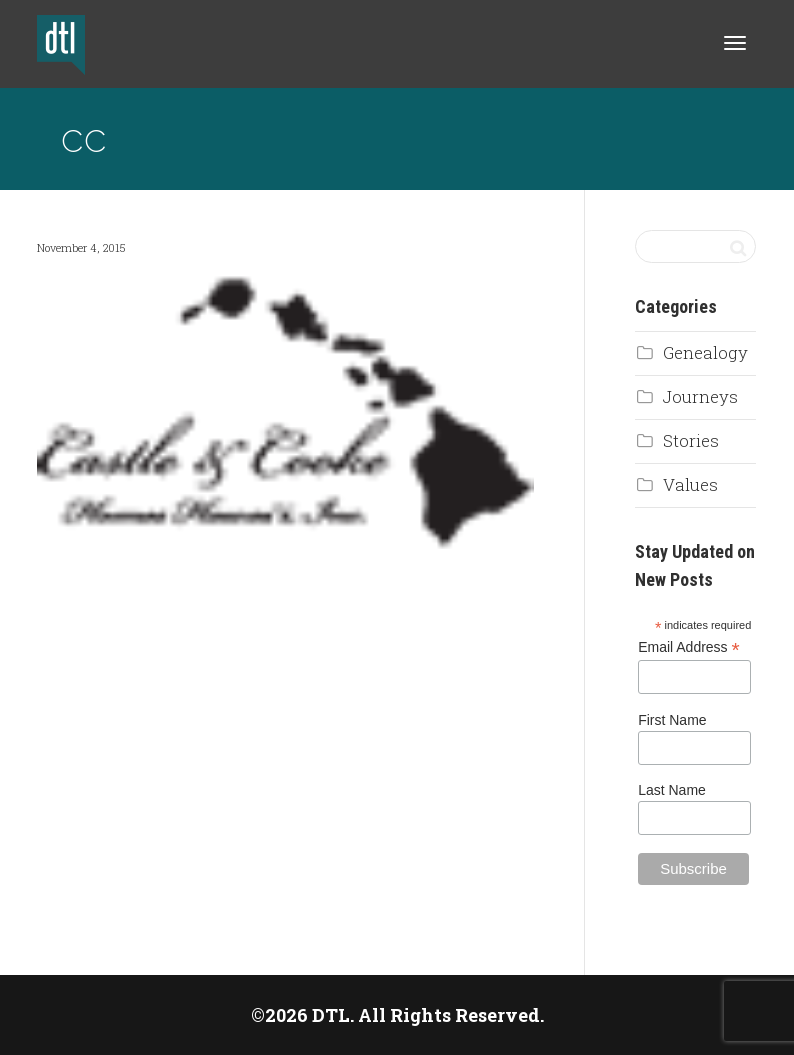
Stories (691, 440)
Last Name (672, 790)
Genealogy (705, 352)
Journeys (700, 396)
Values (690, 484)
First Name (672, 720)
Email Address (689, 647)
